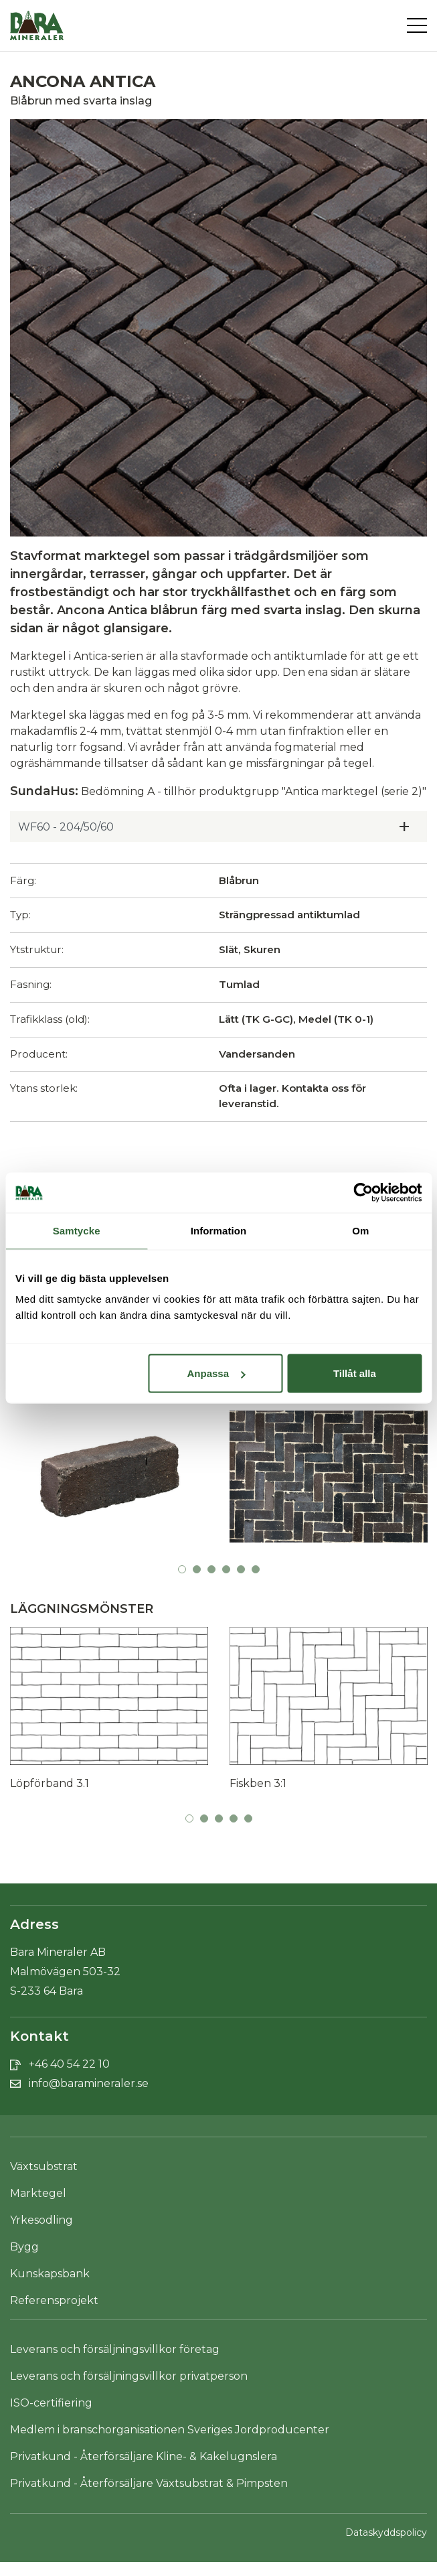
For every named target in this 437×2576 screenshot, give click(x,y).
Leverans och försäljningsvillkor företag (115, 2349)
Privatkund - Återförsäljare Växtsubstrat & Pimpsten (149, 2483)
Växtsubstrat (44, 2166)
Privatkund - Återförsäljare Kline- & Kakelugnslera (143, 2456)
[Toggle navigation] (417, 25)
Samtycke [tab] (76, 1230)
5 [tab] (241, 1569)
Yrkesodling (41, 2220)
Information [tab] (219, 1230)
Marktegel (38, 2193)
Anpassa (216, 1373)
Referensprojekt (54, 2300)
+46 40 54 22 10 (69, 2064)
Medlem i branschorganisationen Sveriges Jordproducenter (169, 2429)
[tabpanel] (109, 1482)
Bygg (24, 2246)
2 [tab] (197, 1569)
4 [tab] (226, 1569)
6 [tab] (256, 1569)
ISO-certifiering (51, 2402)
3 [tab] (211, 1569)
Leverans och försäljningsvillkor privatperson (129, 2376)
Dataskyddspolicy (386, 2532)
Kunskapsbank (50, 2273)
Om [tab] (360, 1230)
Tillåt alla (354, 1373)
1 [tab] (182, 1569)
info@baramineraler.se (89, 2083)
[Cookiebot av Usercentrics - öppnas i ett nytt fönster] (363, 1193)
